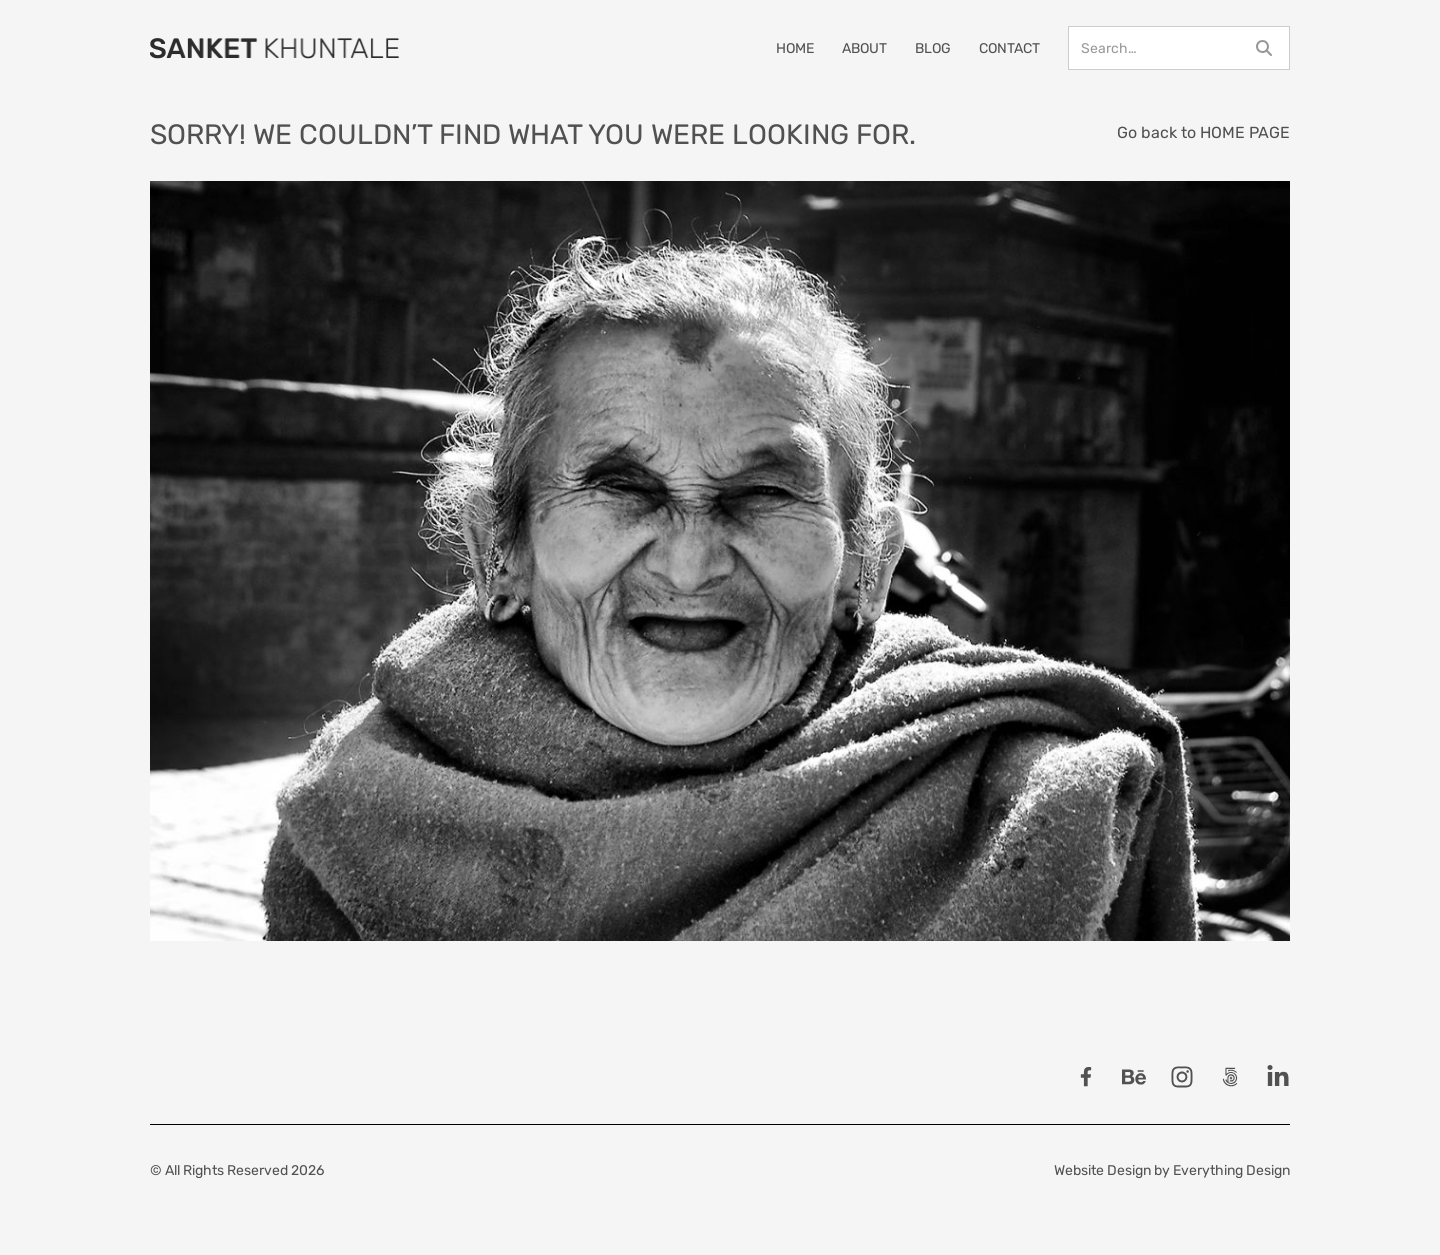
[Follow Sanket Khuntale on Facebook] (1086, 1077)
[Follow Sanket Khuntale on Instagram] (1182, 1077)
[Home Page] (275, 48)
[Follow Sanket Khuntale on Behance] (1134, 1077)
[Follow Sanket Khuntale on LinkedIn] (1278, 1077)
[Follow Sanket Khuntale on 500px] (1230, 1077)
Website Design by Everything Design (1172, 1170)
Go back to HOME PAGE (1203, 132)
